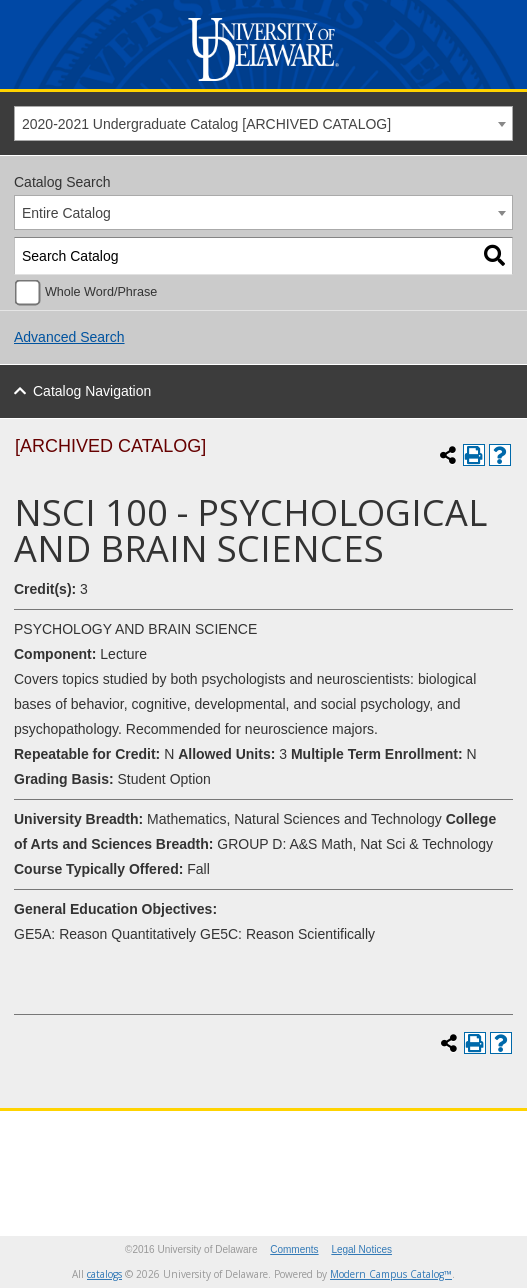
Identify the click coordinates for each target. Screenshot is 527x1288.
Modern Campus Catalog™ (391, 1274)
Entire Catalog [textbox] (66, 213)
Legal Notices (361, 1249)
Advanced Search (69, 337)
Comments (294, 1249)
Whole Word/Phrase (101, 292)
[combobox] (263, 123)
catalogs (104, 1274)
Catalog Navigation (92, 391)
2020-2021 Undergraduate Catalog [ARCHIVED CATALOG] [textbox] (206, 124)
